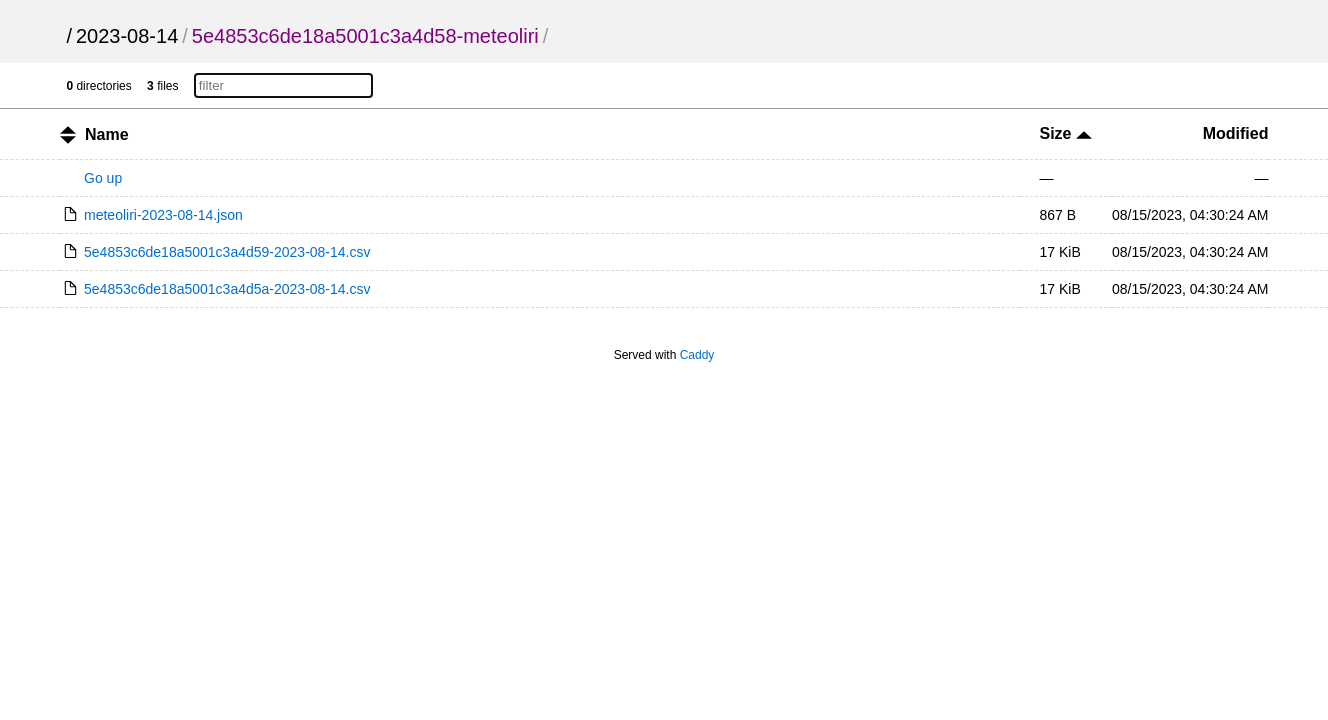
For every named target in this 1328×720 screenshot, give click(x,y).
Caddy (697, 355)
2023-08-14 (127, 36)
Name (107, 134)
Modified (1236, 133)
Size (1066, 133)
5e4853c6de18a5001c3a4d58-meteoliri (365, 36)
